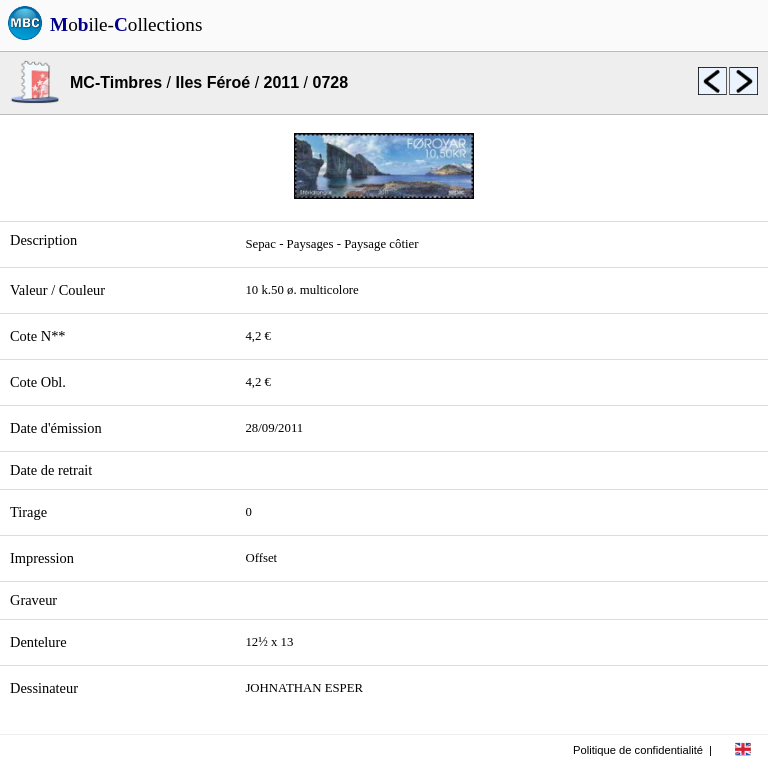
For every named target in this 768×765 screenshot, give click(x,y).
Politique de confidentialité (638, 750)
